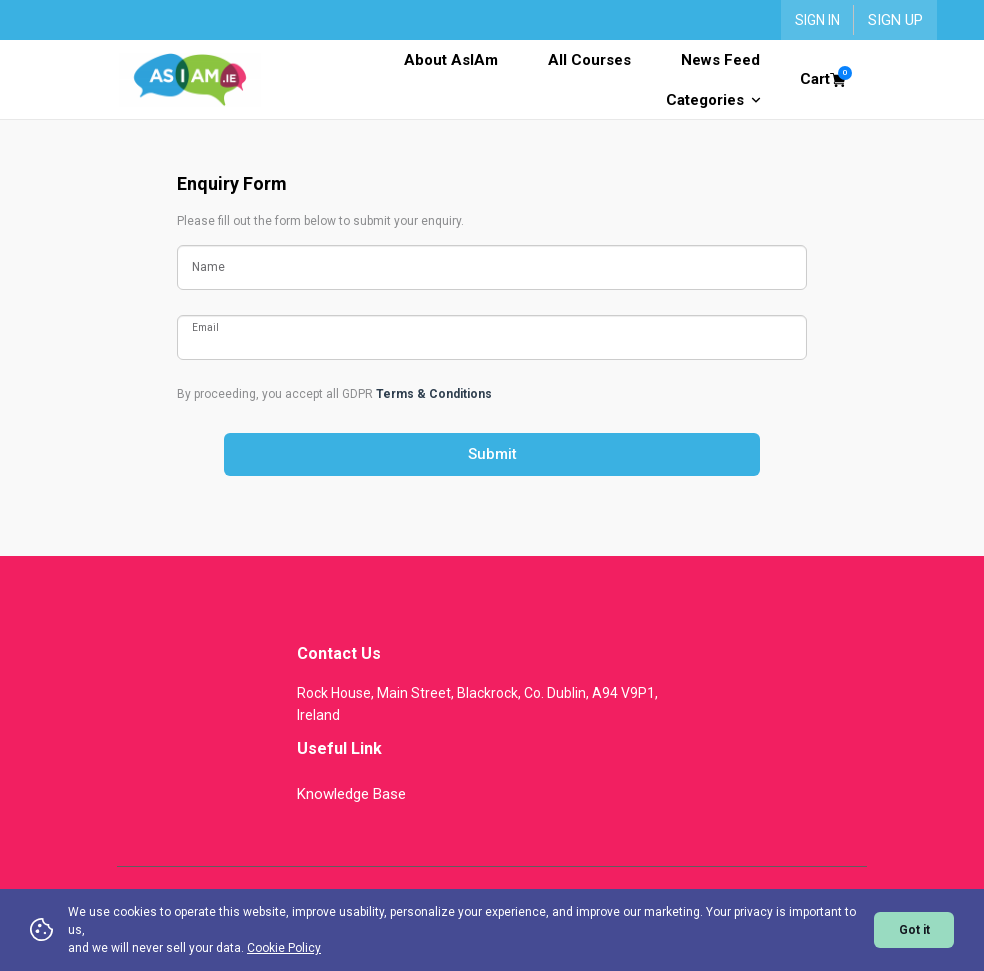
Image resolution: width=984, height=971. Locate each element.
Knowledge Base (351, 794)
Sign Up (895, 20)
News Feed (720, 60)
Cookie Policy (284, 948)
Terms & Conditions (434, 394)
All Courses (589, 60)
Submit (492, 454)
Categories (713, 100)
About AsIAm (451, 60)
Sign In (817, 20)
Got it (914, 930)
